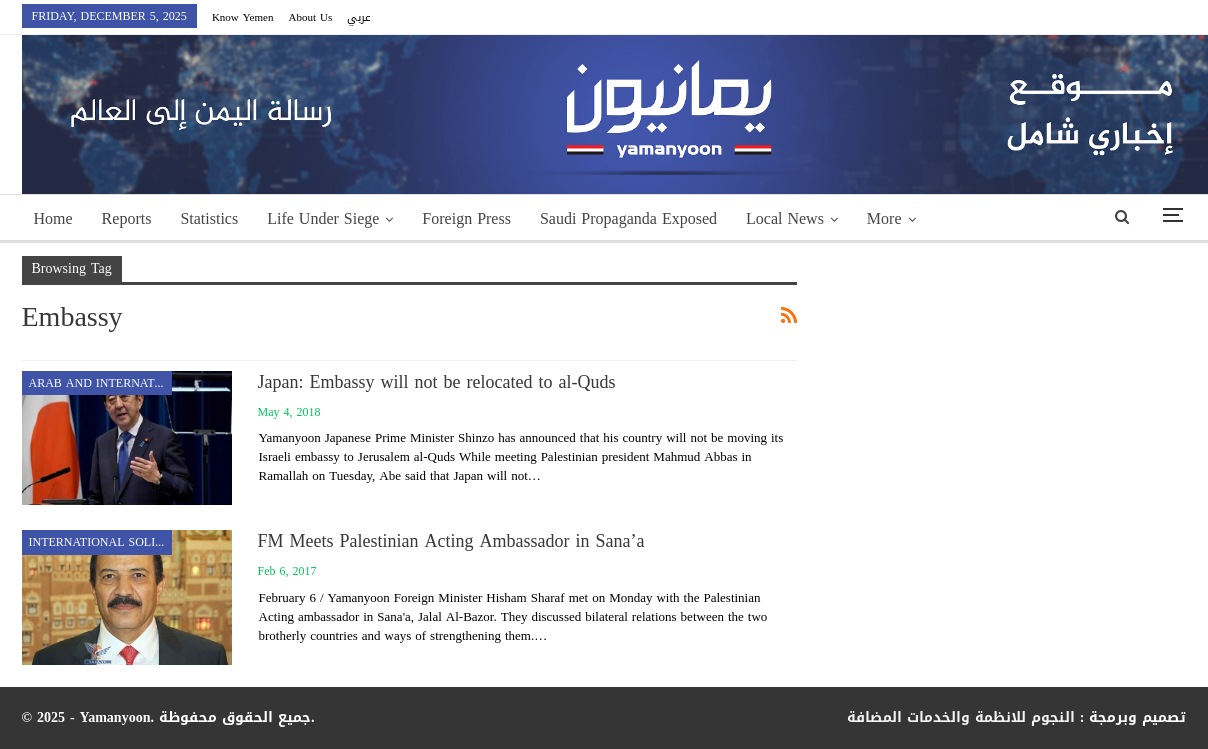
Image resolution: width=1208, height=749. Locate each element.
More (884, 218)
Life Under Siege (323, 218)
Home (53, 218)
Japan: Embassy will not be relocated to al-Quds (437, 382)
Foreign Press (466, 218)
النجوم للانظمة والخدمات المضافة (961, 717)
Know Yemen (243, 17)
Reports (127, 218)
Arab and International (100, 383)
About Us (310, 17)
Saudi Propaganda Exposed (628, 218)
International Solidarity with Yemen (100, 542)
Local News (785, 218)
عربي (359, 17)
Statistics (209, 218)
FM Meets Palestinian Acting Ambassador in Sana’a (451, 541)
